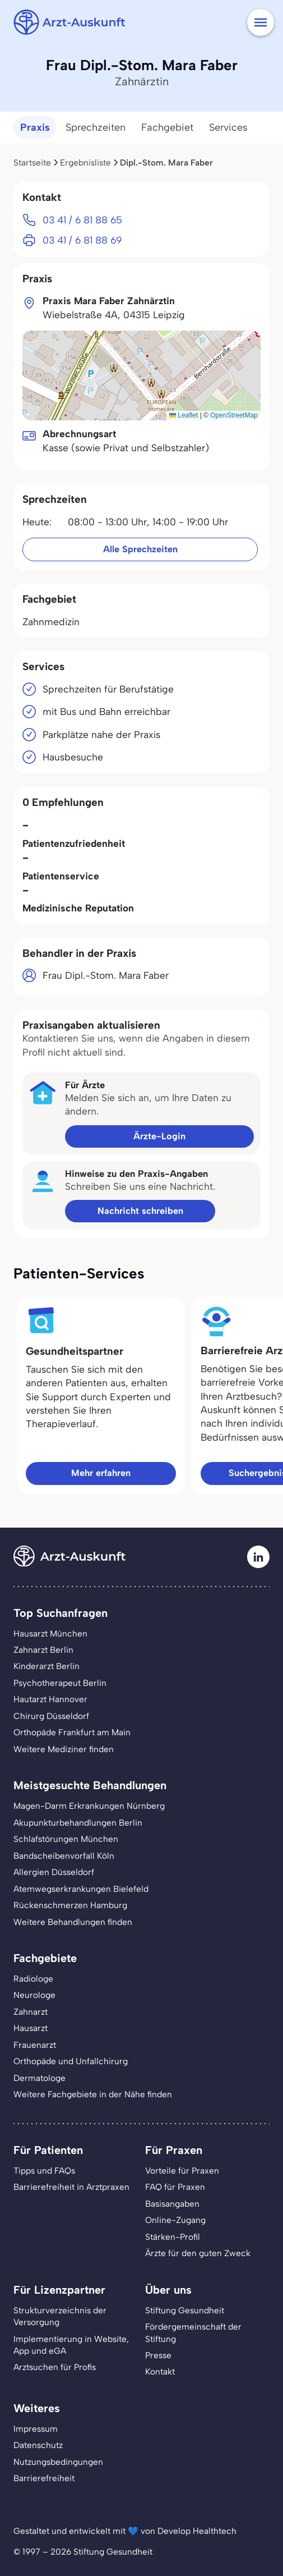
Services (228, 127)
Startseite (32, 162)
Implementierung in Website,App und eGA (71, 2345)
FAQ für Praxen (175, 2186)
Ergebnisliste (85, 162)
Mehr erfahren (101, 1473)
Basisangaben (172, 2203)
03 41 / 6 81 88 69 (82, 240)
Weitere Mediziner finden (63, 1749)
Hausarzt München (50, 1633)
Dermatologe (39, 2078)
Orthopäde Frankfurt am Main (72, 1732)
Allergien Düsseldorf (53, 1872)
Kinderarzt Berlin (46, 1666)
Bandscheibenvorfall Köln (63, 1855)
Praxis (35, 127)
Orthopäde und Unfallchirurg (70, 2061)
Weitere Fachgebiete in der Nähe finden (92, 2094)
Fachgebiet (167, 127)
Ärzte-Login (159, 1136)
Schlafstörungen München (65, 1839)
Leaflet (183, 415)
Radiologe (33, 1978)
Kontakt (160, 2371)
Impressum (35, 2428)
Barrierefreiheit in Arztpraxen (71, 2186)
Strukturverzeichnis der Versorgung (59, 2316)
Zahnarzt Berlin (43, 1649)
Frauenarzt (34, 2044)
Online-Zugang (175, 2220)
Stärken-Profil (172, 2236)
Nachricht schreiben (140, 1211)
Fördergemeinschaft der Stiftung (193, 2332)
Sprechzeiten (96, 127)
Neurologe (34, 1995)
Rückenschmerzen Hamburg (70, 1905)
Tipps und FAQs (44, 2170)
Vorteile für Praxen (182, 2170)
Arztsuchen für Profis (54, 2367)
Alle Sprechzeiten (140, 549)
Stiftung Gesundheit (184, 2310)
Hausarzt (30, 2028)
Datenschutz (38, 2445)
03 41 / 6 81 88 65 (82, 220)
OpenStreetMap (234, 415)
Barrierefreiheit (44, 2478)
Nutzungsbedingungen (58, 2461)
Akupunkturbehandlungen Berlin (77, 1822)
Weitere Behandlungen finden (72, 1922)
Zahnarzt (30, 2011)
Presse (158, 2355)
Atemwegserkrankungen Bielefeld (81, 1888)
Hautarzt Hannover (50, 1699)
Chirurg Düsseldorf (51, 1716)
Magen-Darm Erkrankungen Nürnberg (89, 1805)
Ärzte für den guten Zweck (197, 2253)
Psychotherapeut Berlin (59, 1682)
